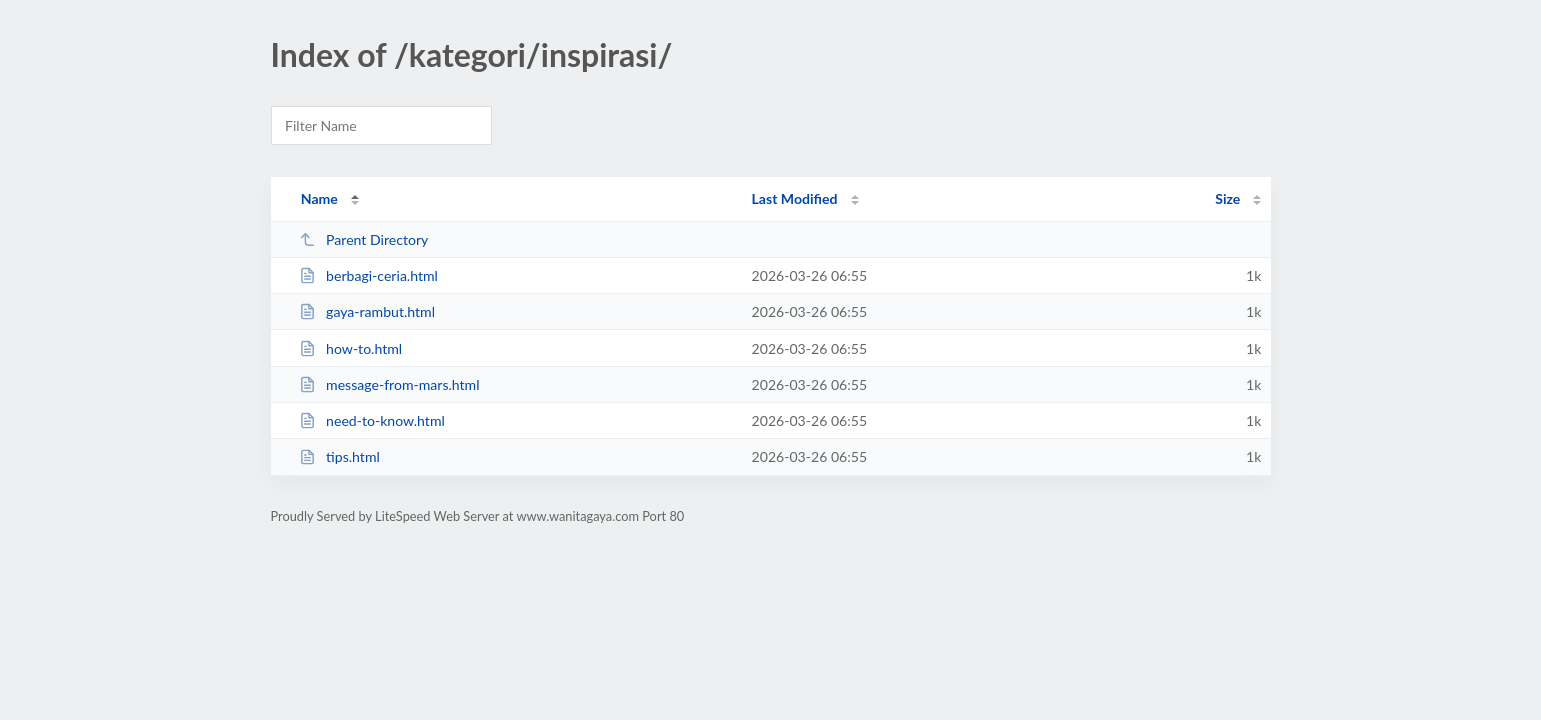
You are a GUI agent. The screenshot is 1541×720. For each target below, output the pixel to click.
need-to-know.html (372, 420)
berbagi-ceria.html (368, 275)
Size (1227, 198)
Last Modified (795, 198)
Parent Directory (364, 239)
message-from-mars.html (389, 384)
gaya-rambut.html (367, 311)
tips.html (339, 456)
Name (319, 198)
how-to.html (350, 348)
